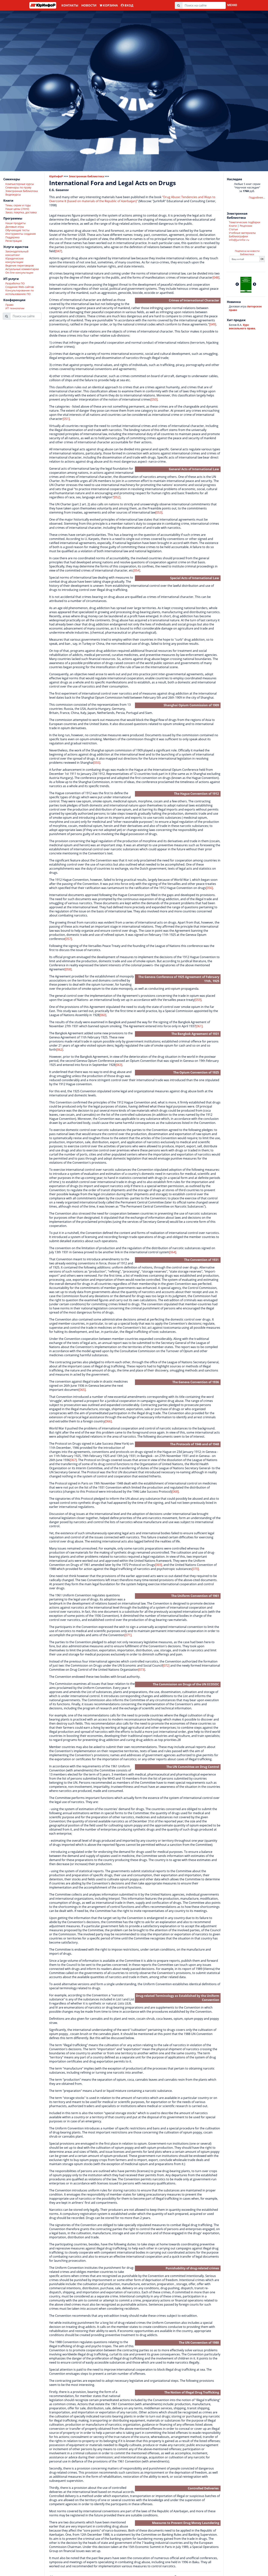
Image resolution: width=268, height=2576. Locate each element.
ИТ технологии (14, 308)
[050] (154, 399)
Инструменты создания (20, 233)
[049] (212, 324)
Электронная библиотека (21, 191)
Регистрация (13, 241)
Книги (233, 225)
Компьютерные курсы (19, 184)
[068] (175, 1491)
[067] (73, 1460)
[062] (59, 1049)
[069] (158, 1565)
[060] (102, 1015)
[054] (136, 570)
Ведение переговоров (19, 265)
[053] (158, 512)
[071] (128, 1635)
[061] (199, 1026)
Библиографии (238, 236)
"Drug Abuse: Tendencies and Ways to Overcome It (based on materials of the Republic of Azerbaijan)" (132, 199)
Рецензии (246, 225)
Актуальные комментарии (22, 269)
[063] (118, 1065)
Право (9, 304)
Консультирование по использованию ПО (19, 292)
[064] (172, 1252)
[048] (216, 277)
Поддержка (12, 237)
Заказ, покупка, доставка (21, 212)
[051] (66, 419)
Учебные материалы (242, 233)
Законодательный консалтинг (16, 253)
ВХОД (127, 5)
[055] (96, 763)
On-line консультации (19, 272)
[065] (82, 1390)
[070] (195, 1569)
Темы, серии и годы (18, 205)
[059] (197, 1000)
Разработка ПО (15, 283)
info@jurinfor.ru (239, 240)
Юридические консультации (14, 260)
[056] (209, 888)
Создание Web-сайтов (19, 287)
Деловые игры (14, 226)
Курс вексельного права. (242, 326)
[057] (68, 939)
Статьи (233, 229)
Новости (88, 5)
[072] (166, 1665)
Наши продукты (15, 223)
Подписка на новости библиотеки (247, 252)
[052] (117, 497)
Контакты (69, 5)
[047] (58, 251)
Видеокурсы (13, 194)
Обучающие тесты (17, 230)
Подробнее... (257, 197)
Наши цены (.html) (17, 209)
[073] (141, 1670)
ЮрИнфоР (56, 176)
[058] (68, 969)
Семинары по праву (18, 187)
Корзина (108, 5)
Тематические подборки (244, 222)
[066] (108, 1421)
